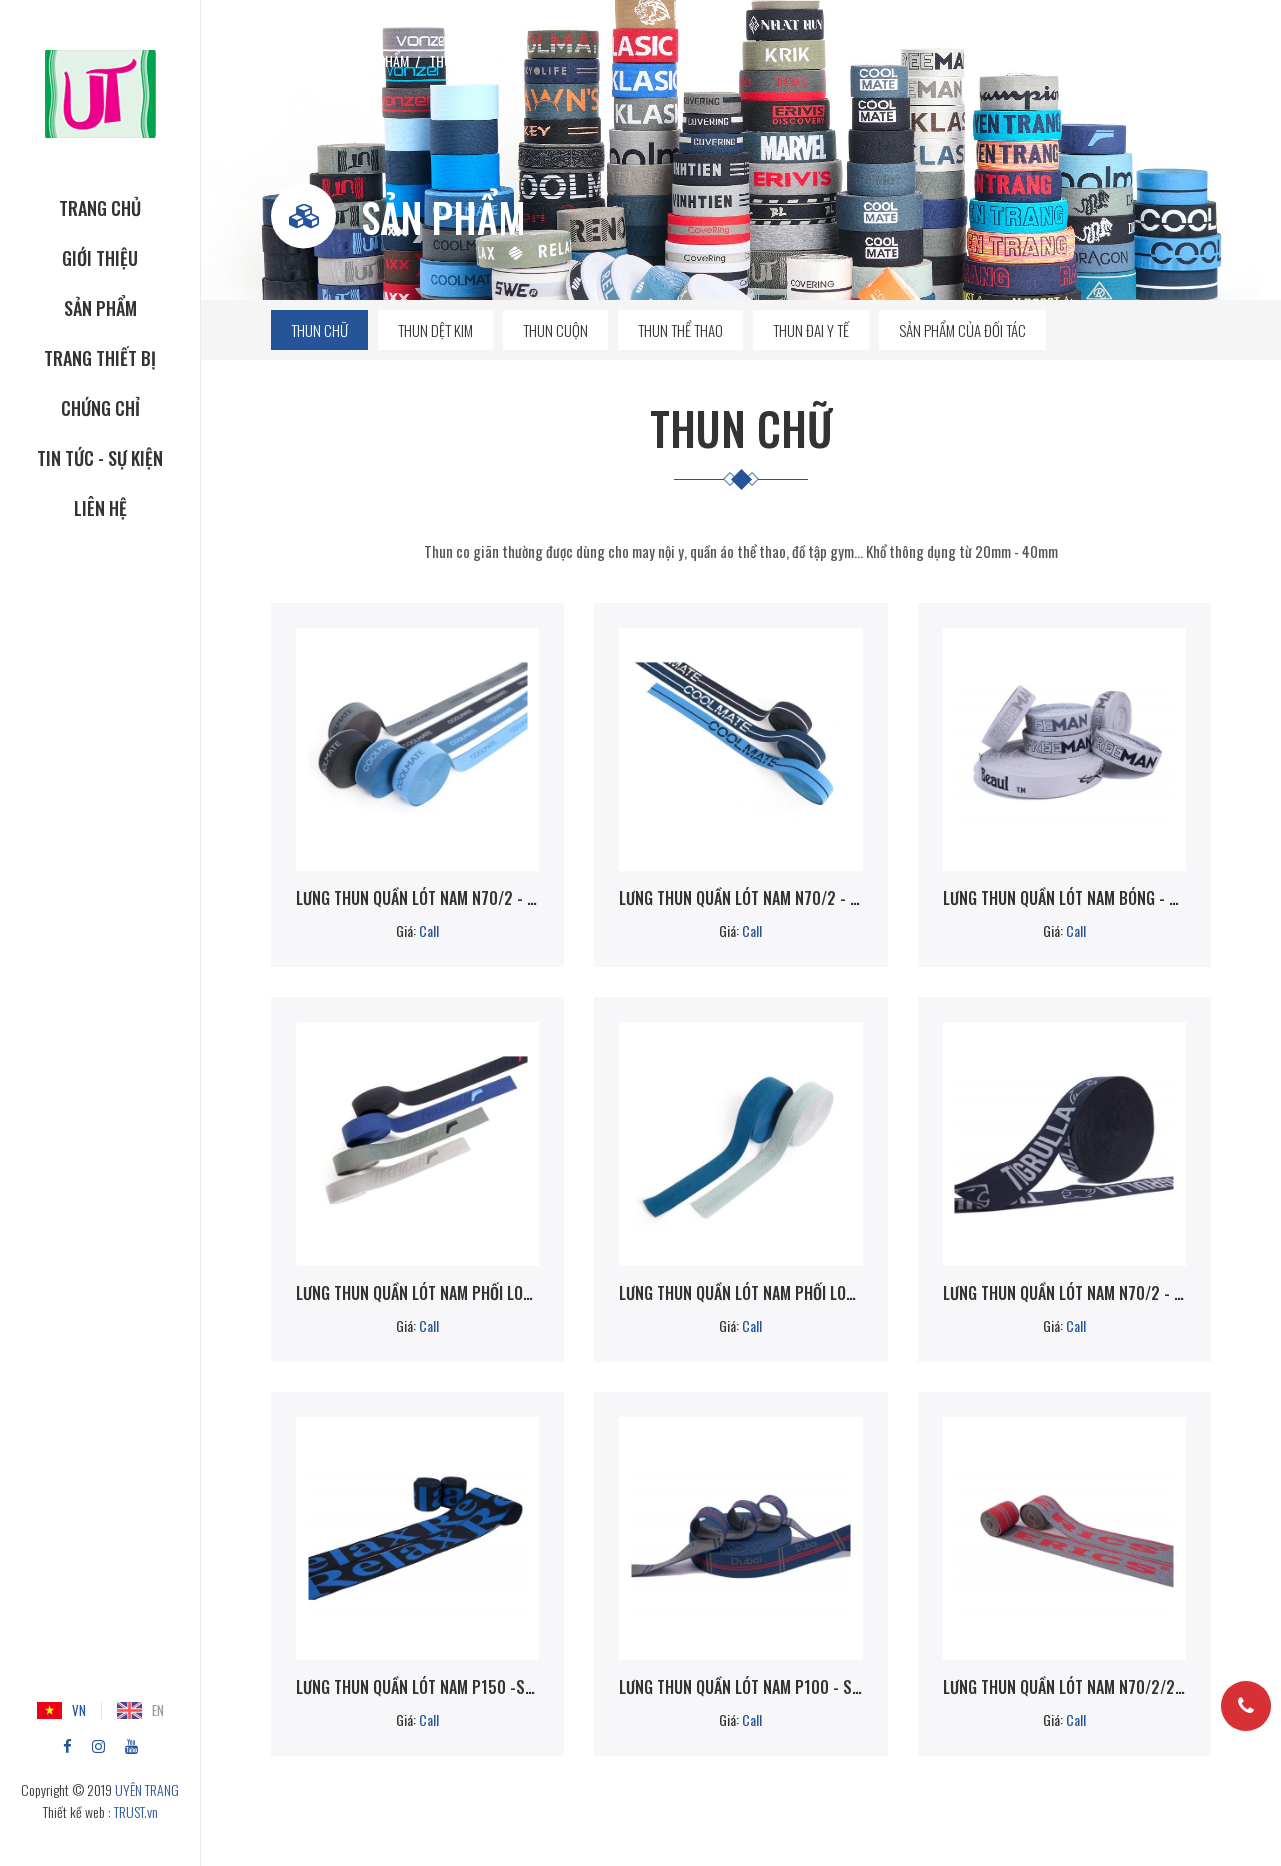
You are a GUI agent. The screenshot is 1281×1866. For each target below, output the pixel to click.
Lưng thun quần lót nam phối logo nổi (417, 1293)
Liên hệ (100, 508)
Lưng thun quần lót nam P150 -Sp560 (417, 1687)
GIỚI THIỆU (100, 258)
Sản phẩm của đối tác (962, 330)
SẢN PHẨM (100, 308)
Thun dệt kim (435, 330)
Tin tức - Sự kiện (100, 458)
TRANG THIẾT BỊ (100, 358)
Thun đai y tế (811, 330)
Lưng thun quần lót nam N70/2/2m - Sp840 (1064, 1687)
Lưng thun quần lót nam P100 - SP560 (740, 1687)
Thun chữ (319, 330)
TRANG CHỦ (100, 208)
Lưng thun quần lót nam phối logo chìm (740, 1293)
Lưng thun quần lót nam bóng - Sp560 (1064, 898)
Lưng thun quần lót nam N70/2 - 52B (1064, 1293)
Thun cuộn (555, 330)
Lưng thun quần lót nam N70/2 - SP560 (417, 898)
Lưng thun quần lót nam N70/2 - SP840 (740, 898)
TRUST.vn (136, 1811)
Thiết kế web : (77, 1811)
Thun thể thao (680, 330)
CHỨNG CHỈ (100, 408)
